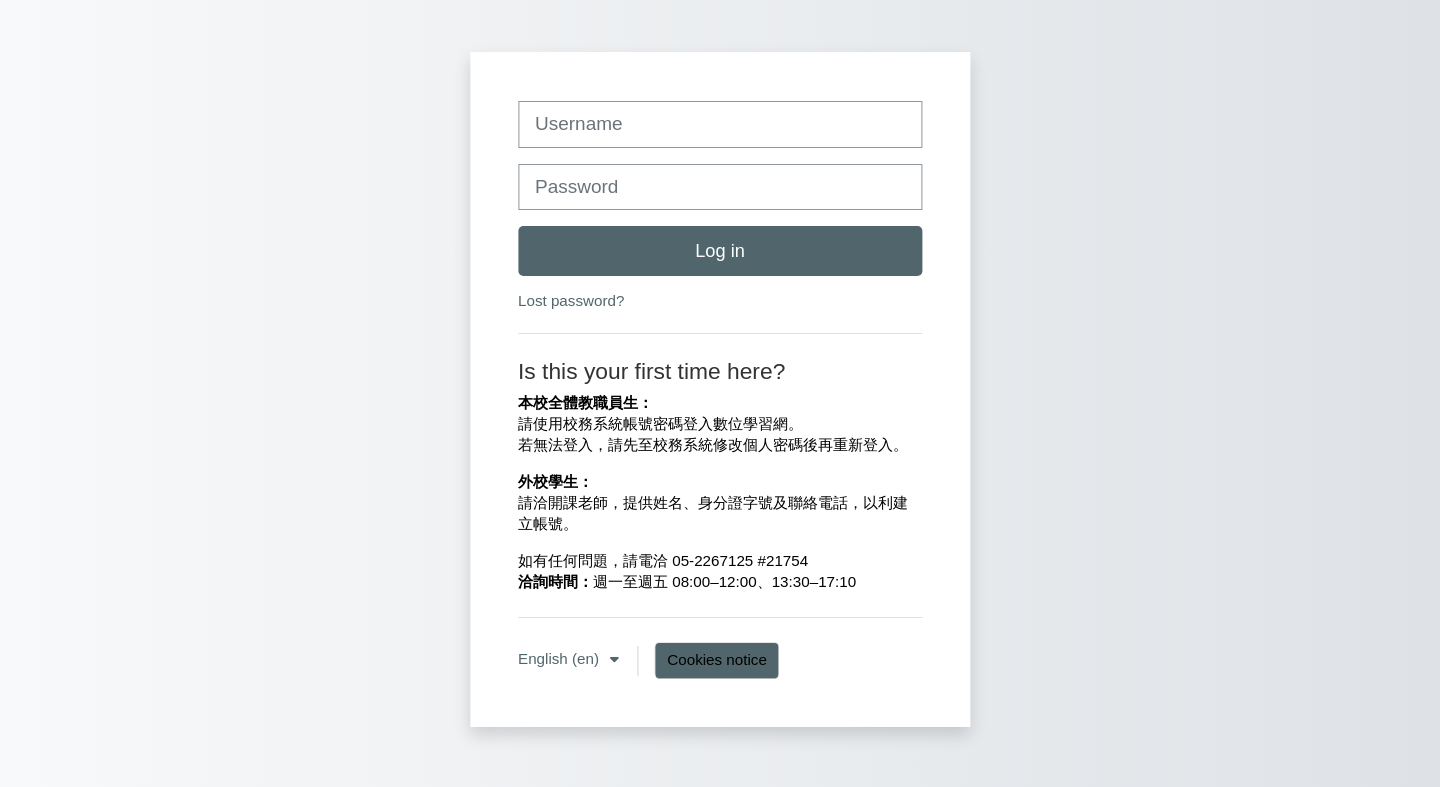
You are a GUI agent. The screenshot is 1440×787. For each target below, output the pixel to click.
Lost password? (571, 300)
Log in (720, 250)
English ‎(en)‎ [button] (560, 658)
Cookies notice (717, 659)
